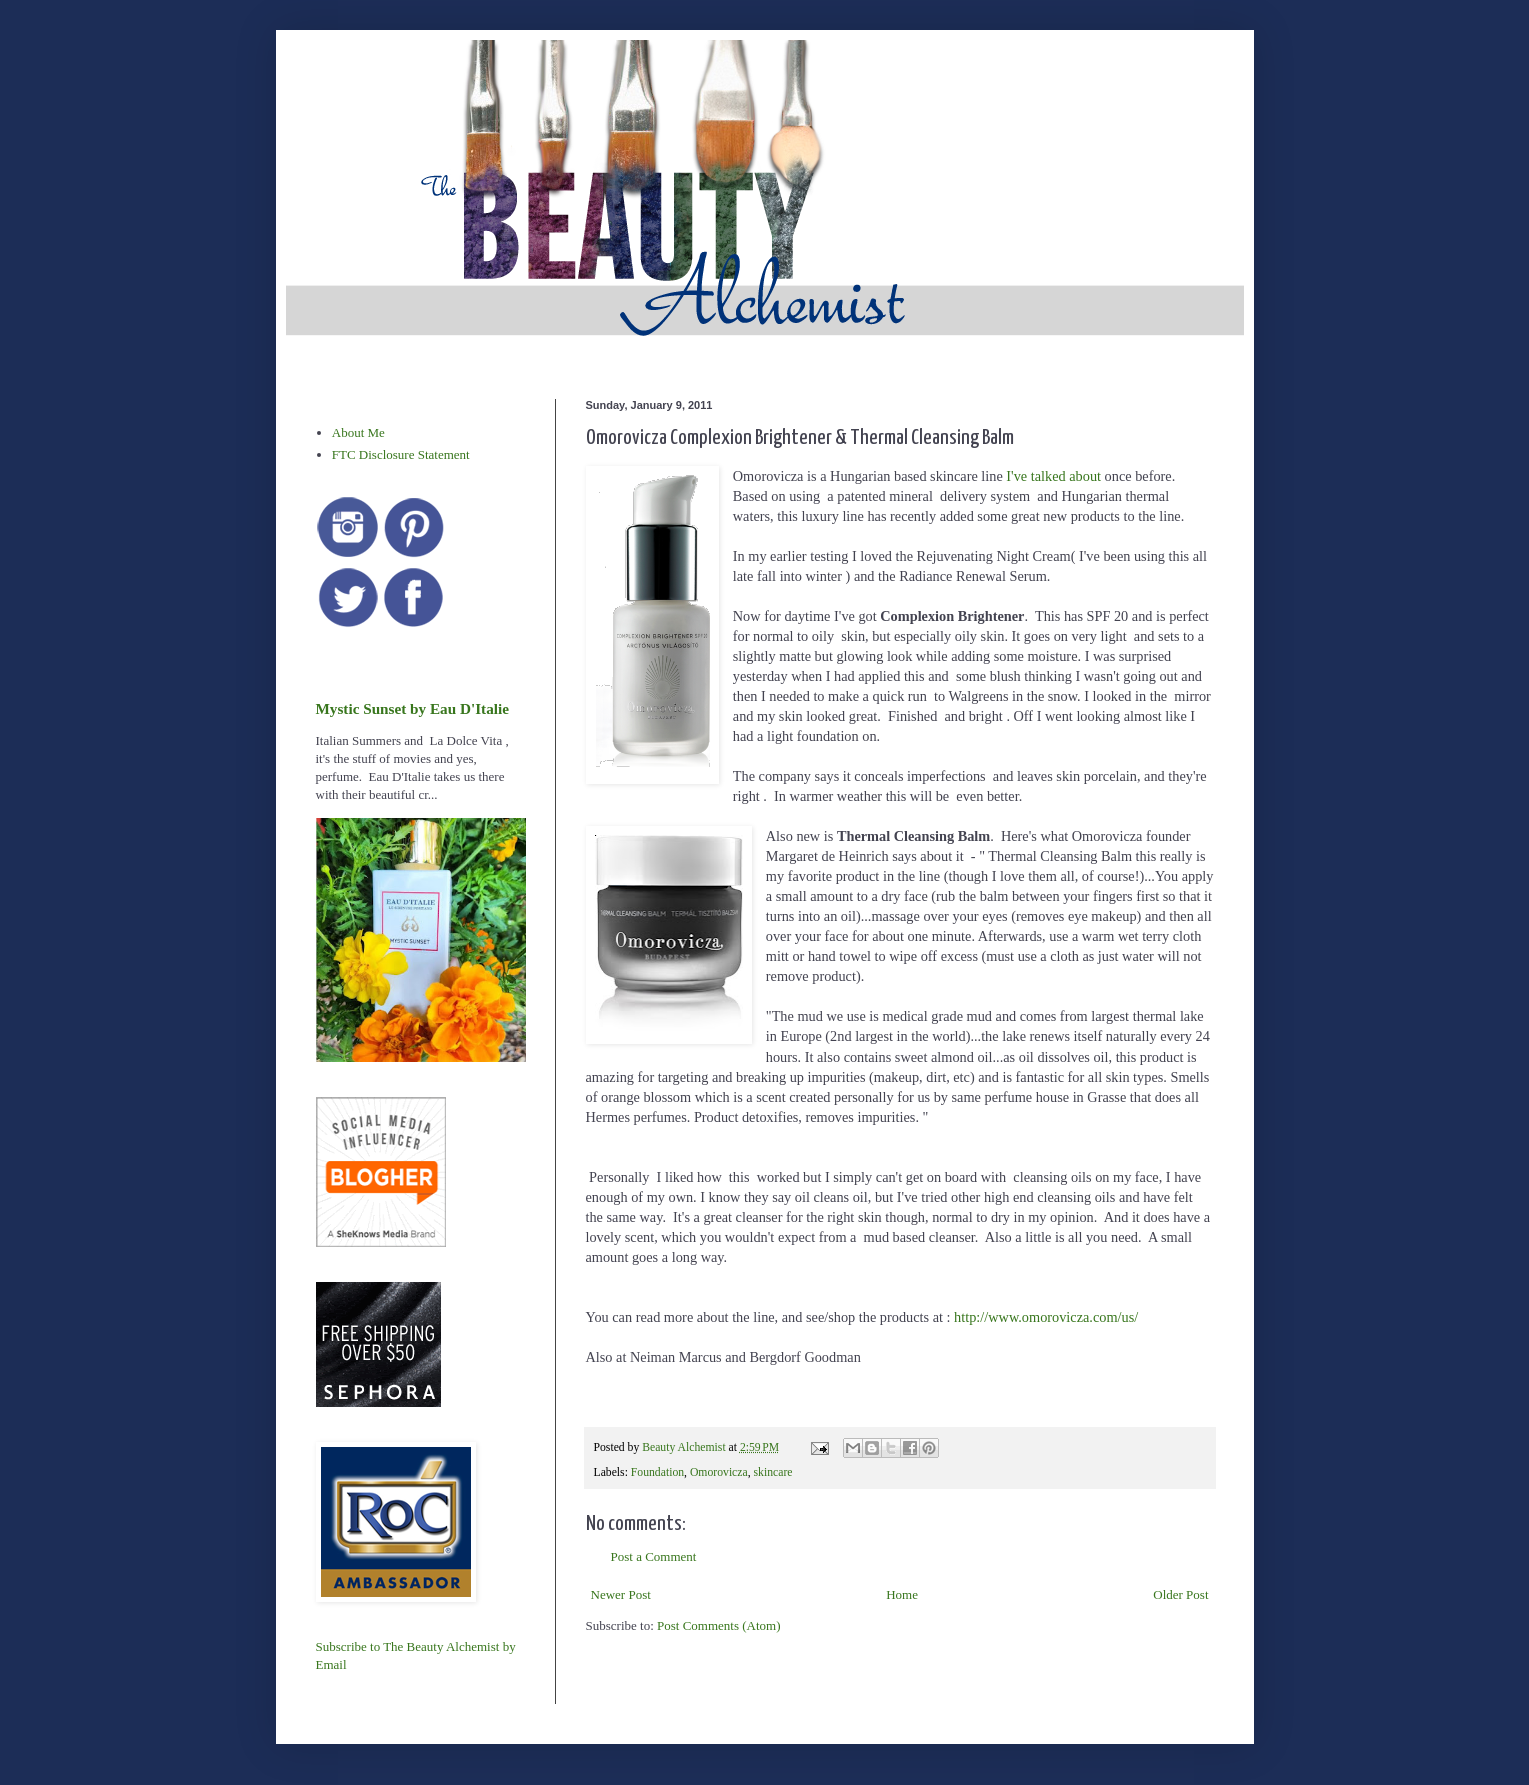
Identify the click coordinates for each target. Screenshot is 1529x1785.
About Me (358, 432)
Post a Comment (654, 1556)
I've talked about (1053, 476)
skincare (773, 1472)
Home (902, 1594)
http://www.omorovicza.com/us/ (1046, 1317)
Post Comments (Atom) (719, 1625)
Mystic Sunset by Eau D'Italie (412, 708)
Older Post (1180, 1594)
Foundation (657, 1472)
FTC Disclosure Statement (401, 454)
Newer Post (621, 1594)
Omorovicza (719, 1472)
